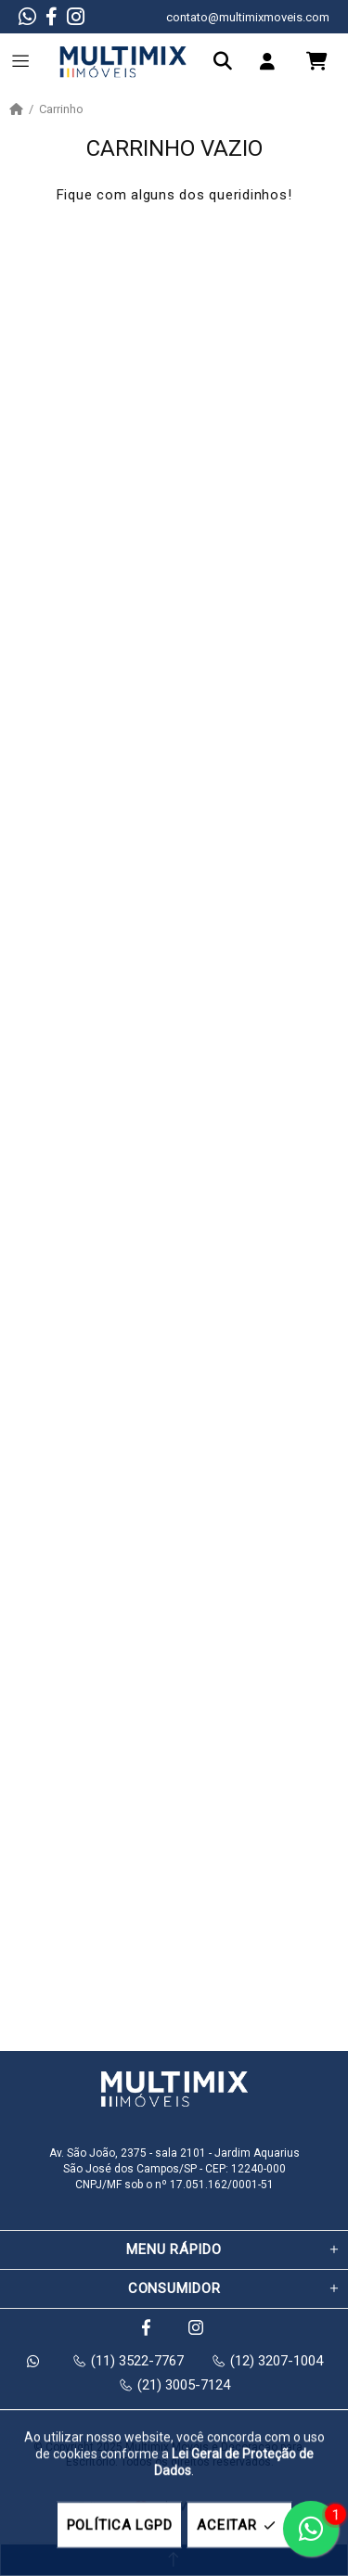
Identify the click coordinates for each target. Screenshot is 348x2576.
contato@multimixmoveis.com (247, 17)
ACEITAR (239, 2525)
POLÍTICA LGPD (120, 2525)
